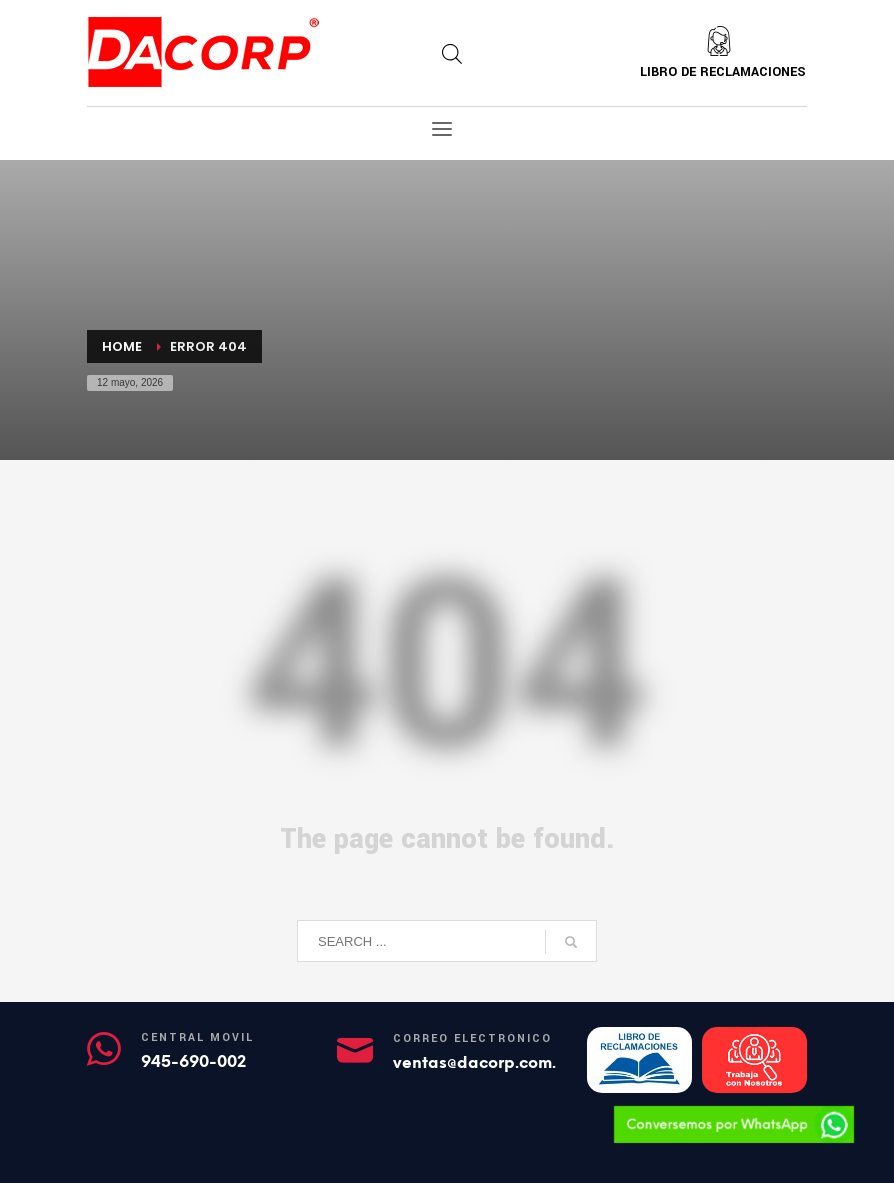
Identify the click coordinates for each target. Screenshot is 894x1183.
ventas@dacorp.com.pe (485, 1062)
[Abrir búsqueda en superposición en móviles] (452, 54)
